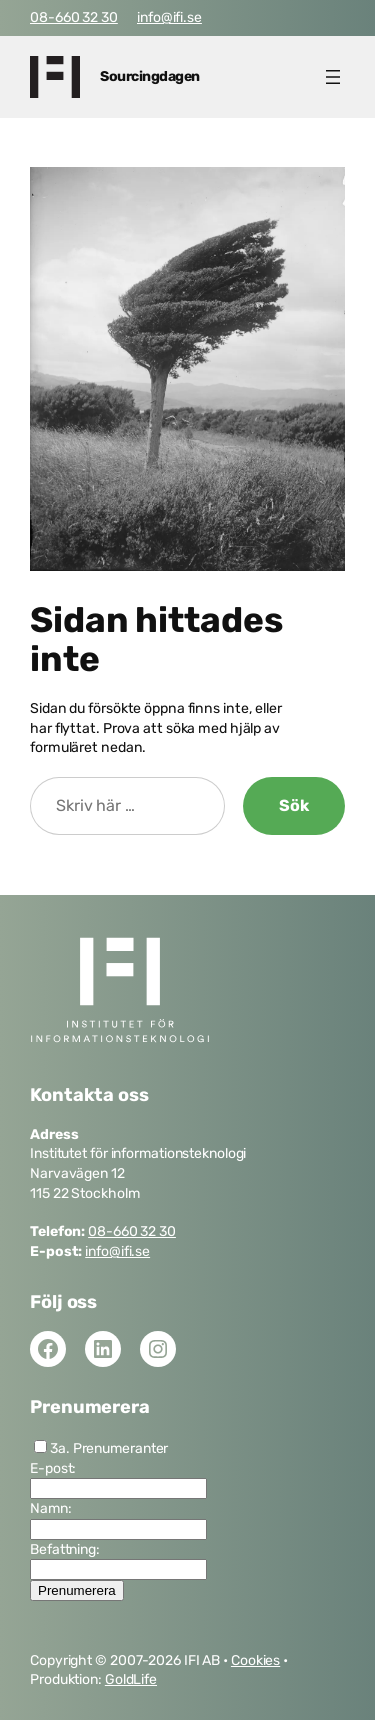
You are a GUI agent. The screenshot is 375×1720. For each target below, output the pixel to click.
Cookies (255, 1660)
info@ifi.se (169, 17)
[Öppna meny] (333, 77)
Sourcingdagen (150, 76)
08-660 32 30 (74, 17)
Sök (294, 805)
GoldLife (131, 1679)
